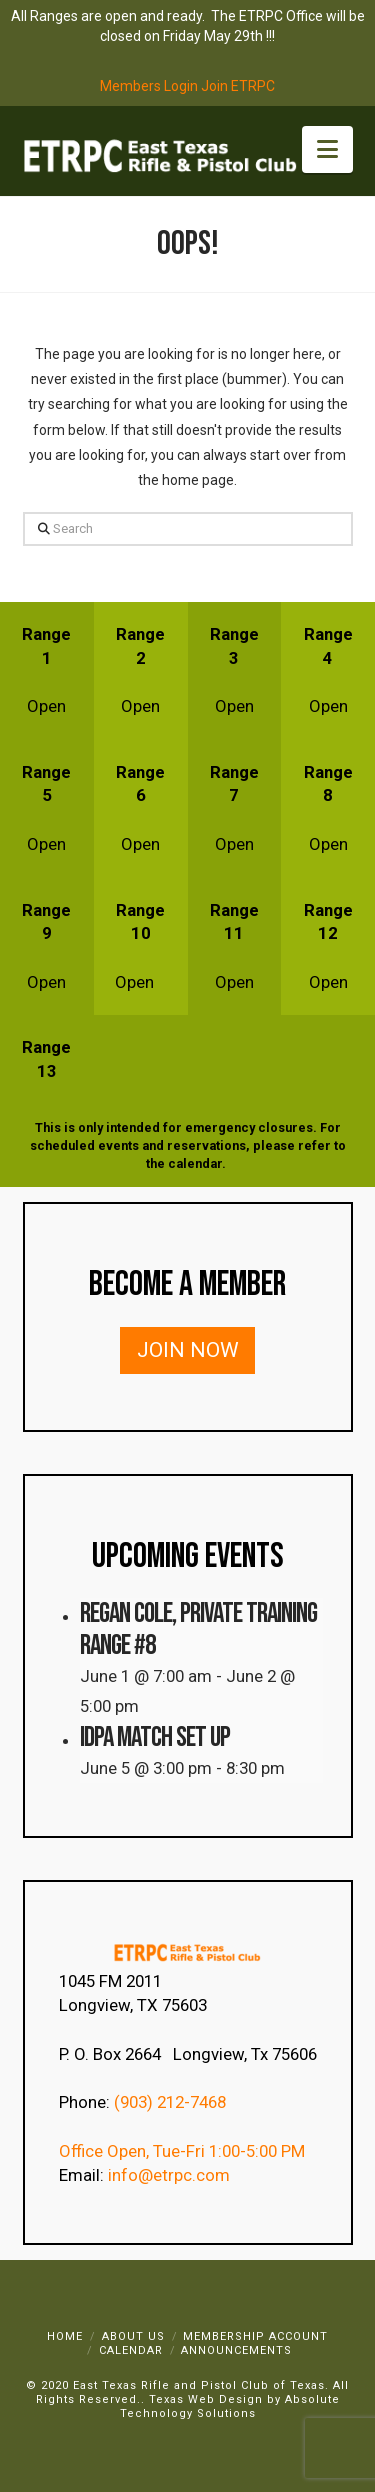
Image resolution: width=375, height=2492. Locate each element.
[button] (327, 149)
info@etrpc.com (171, 2175)
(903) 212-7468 (172, 2102)
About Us (133, 2336)
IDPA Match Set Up (155, 1737)
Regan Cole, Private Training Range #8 (198, 1629)
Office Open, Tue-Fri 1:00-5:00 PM (182, 2151)
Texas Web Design (206, 2399)
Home (65, 2336)
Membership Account (255, 2336)
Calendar (131, 2350)
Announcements (236, 2350)
